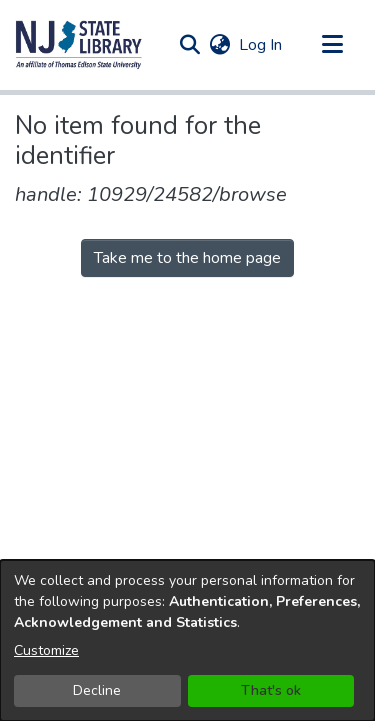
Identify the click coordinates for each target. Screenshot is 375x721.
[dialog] (187, 640)
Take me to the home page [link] (187, 258)
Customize (46, 650)
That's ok (271, 690)
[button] (79, 45)
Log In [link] (261, 45)
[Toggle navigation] (332, 45)
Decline (97, 690)
